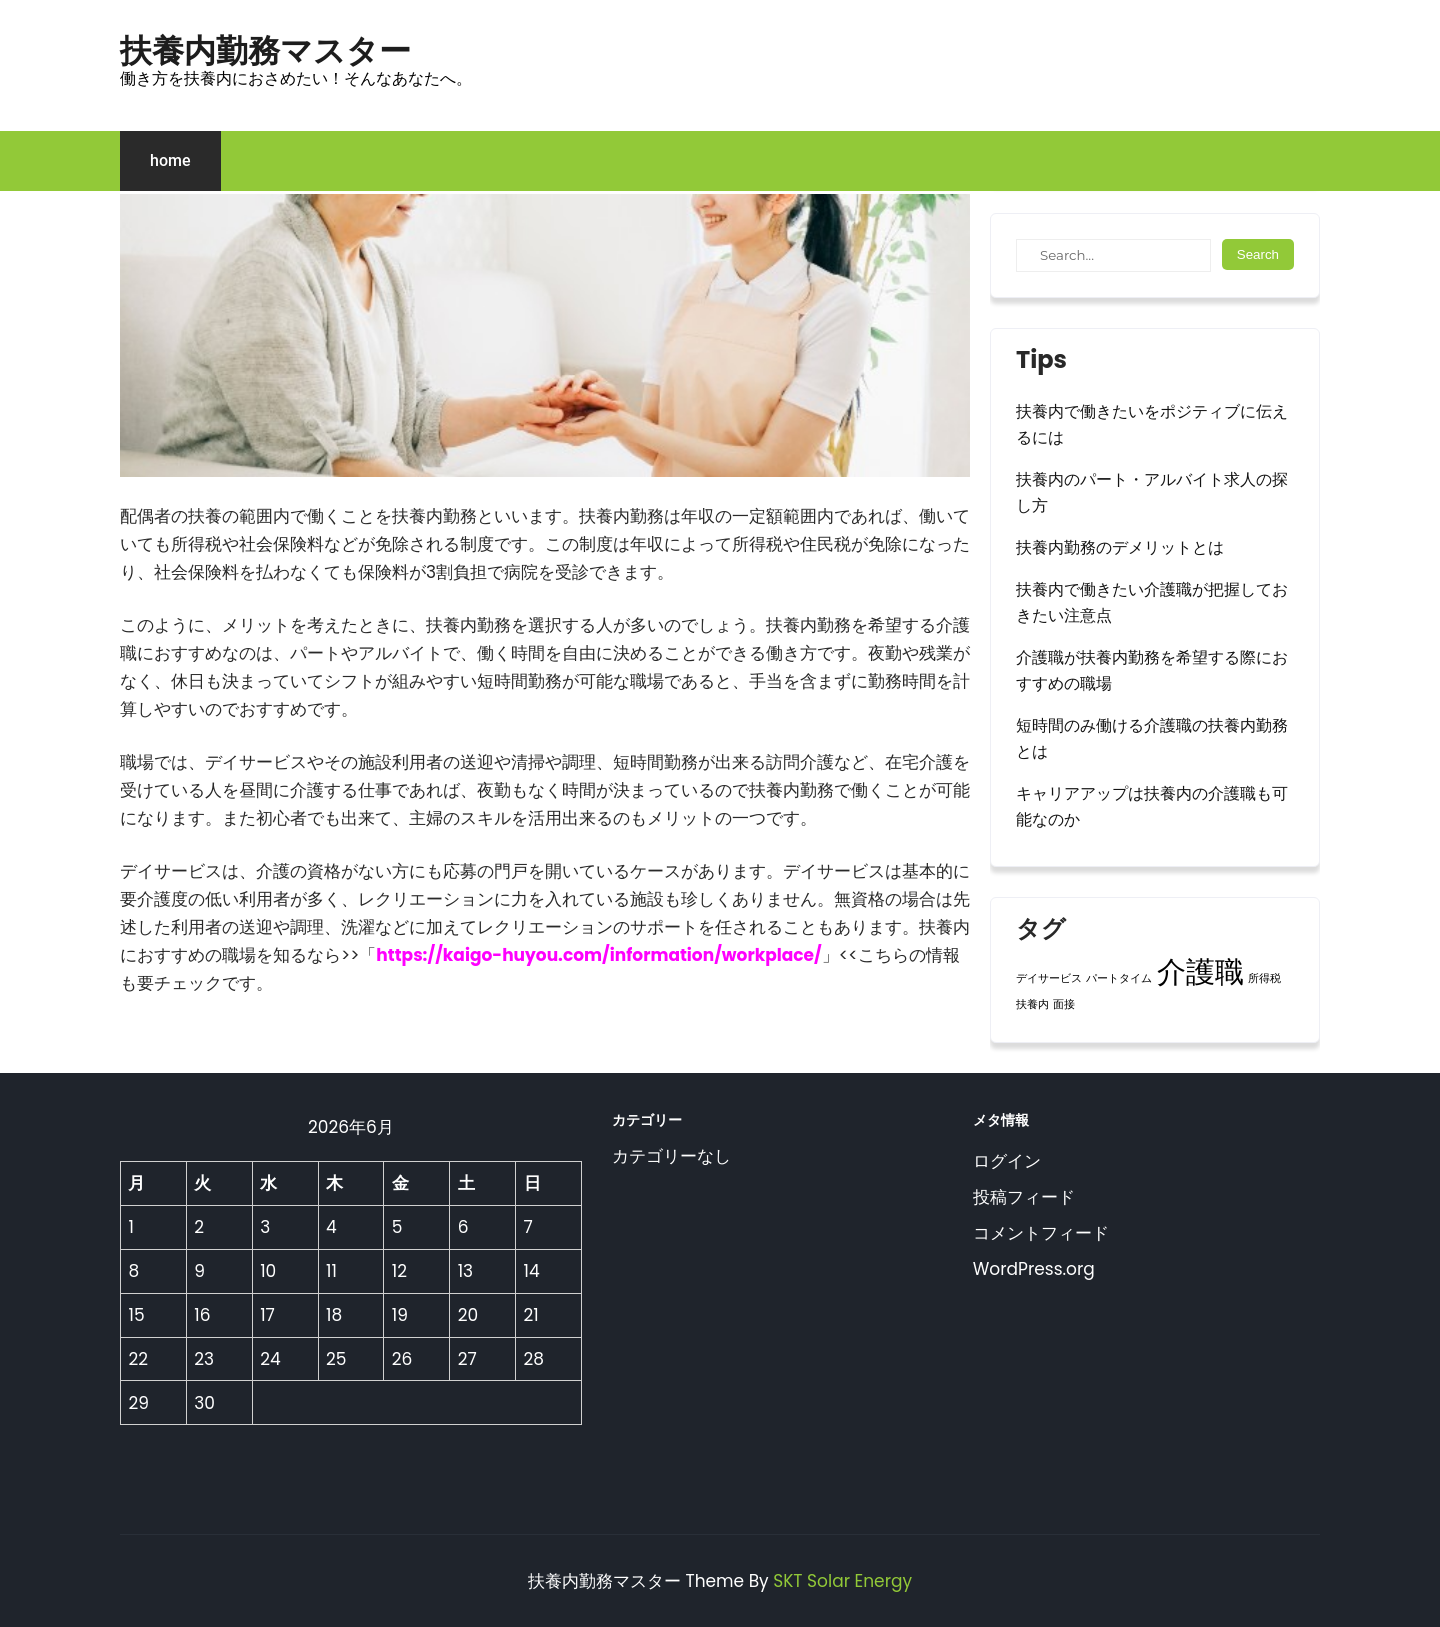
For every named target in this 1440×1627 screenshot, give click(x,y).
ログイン (1007, 1161)
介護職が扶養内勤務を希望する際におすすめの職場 (1152, 670)
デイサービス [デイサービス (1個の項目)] (1049, 978)
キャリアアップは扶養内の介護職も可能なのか (1152, 806)
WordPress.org (1034, 1269)
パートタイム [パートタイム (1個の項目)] (1119, 978)
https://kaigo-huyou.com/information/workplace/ (598, 955)
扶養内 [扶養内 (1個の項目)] (1032, 1004)
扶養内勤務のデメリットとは (1120, 547)
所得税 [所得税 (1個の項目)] (1264, 978)
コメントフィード (1041, 1233)
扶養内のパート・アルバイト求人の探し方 (1152, 492)
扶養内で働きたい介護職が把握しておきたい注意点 (1152, 602)
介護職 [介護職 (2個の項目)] (1200, 971)
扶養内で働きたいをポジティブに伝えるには (1152, 424)
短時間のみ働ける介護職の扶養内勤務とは (1152, 738)
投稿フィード (1024, 1197)
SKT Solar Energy (842, 1581)
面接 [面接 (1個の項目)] (1064, 1004)
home (170, 160)
